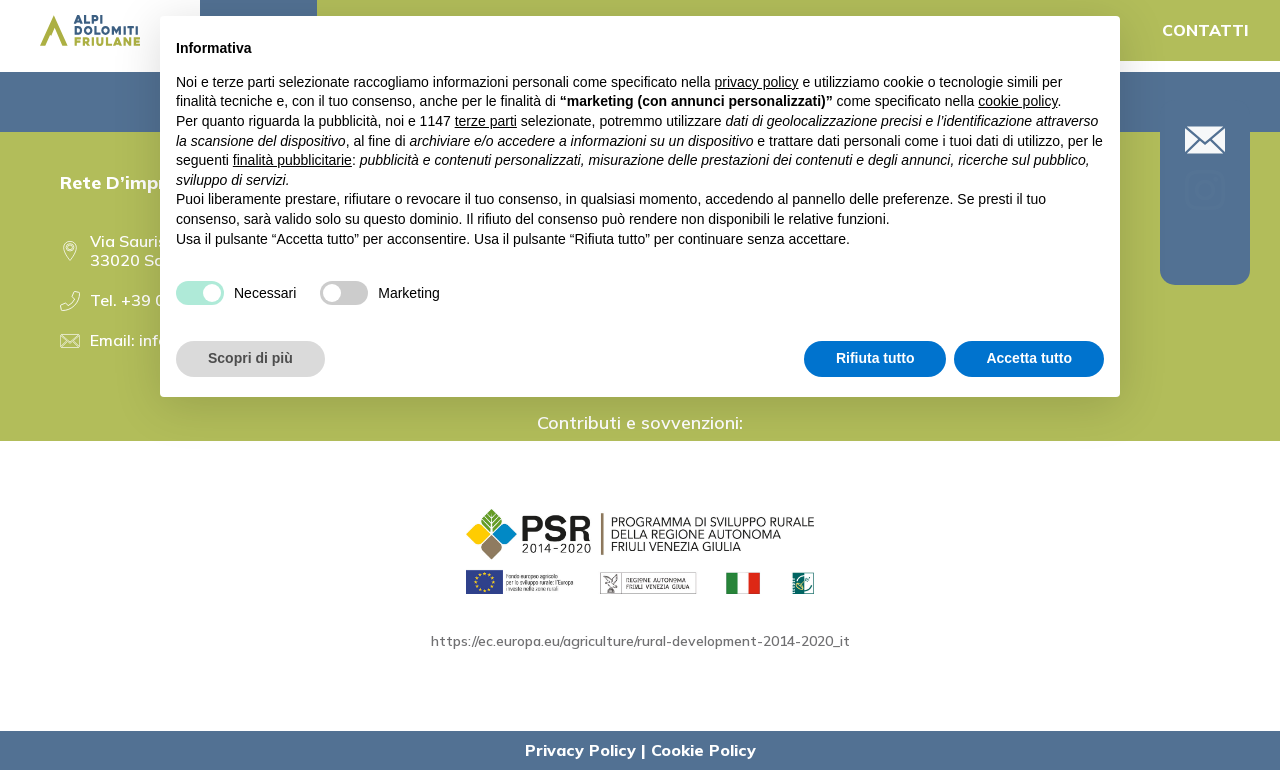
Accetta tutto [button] (1029, 358)
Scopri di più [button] (250, 358)
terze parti (486, 121)
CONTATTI (1205, 30)
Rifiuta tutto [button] (875, 358)
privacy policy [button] (757, 82)
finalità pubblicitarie (292, 160)
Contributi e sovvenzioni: (640, 422)
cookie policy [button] (1017, 101)
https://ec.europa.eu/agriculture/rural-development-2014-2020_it (640, 641)
